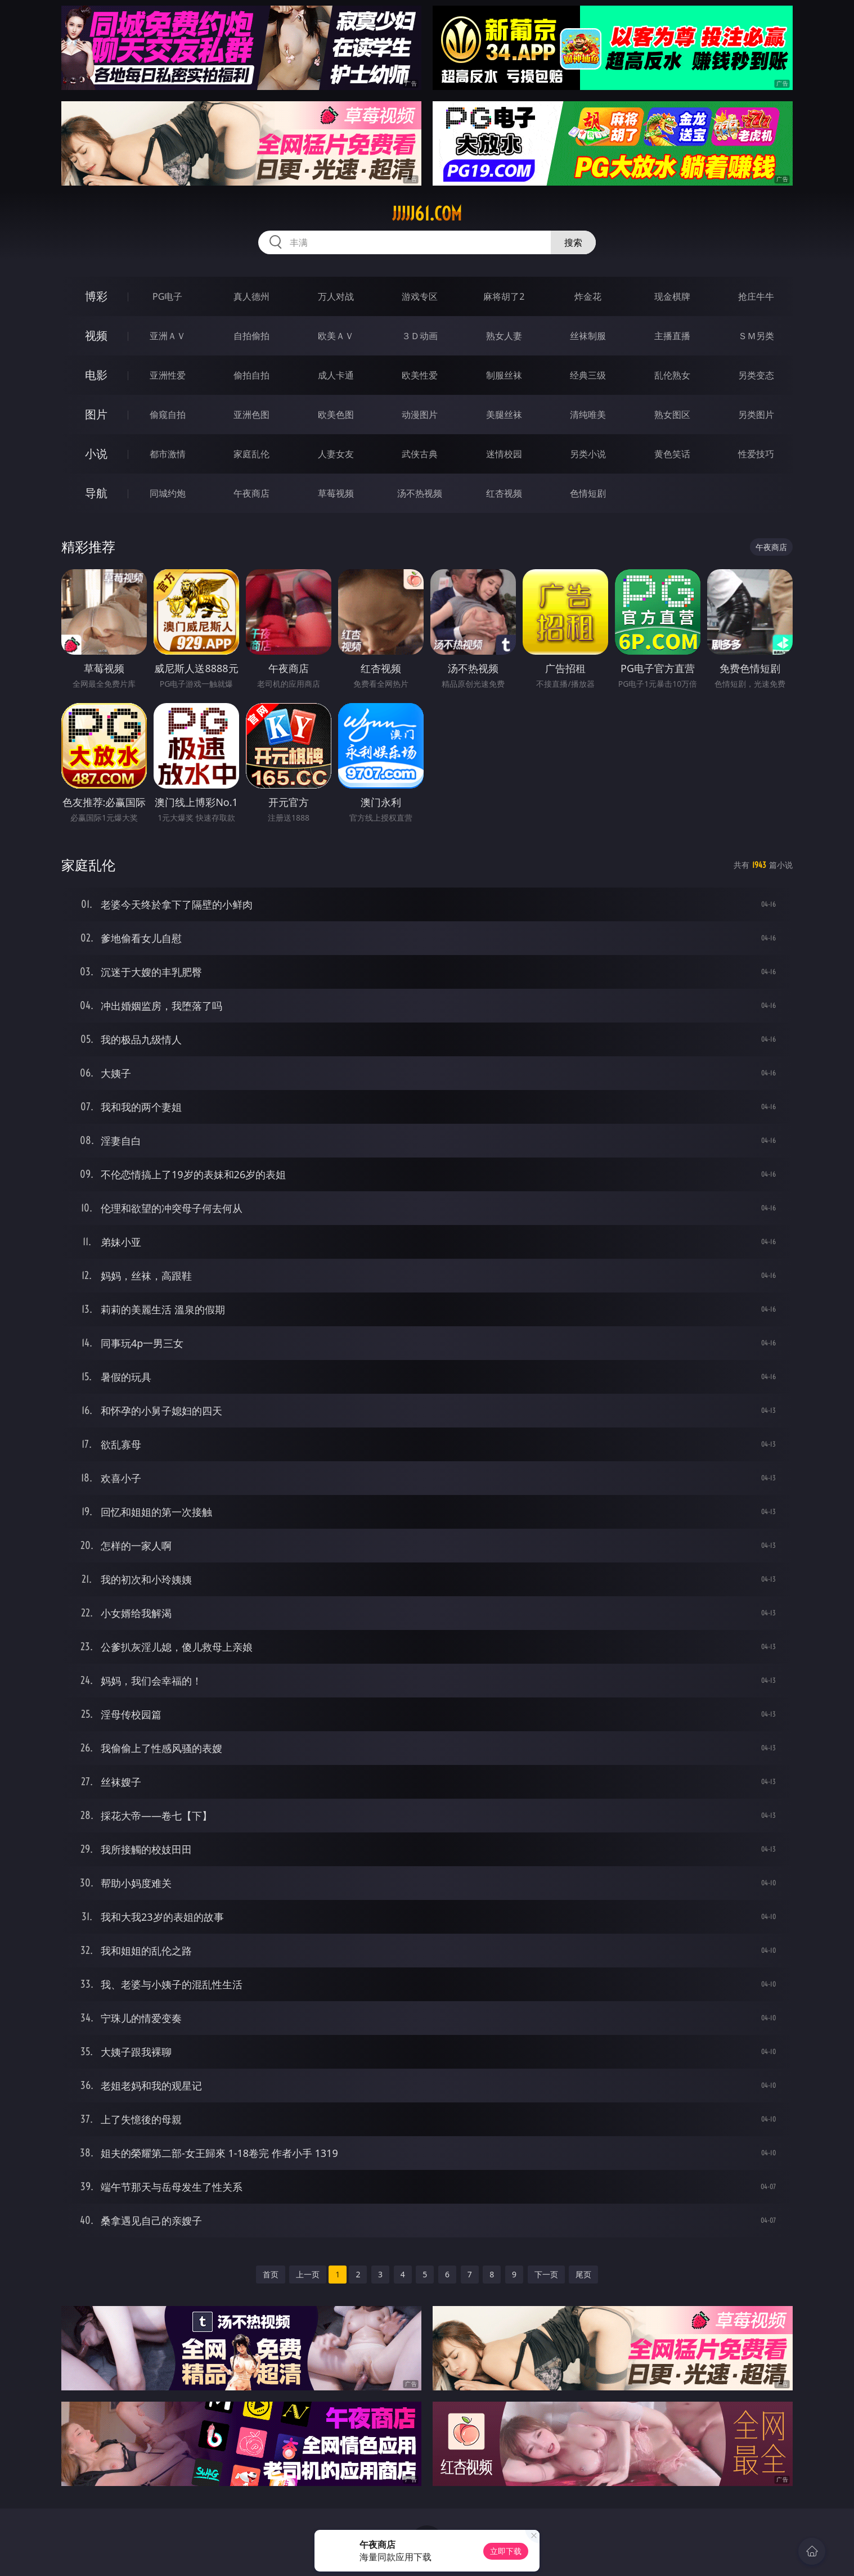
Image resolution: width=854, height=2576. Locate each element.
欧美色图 (336, 414)
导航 (96, 493)
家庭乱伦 (251, 454)
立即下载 (506, 2551)
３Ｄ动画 (420, 336)
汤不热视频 (419, 493)
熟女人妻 (504, 336)
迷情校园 (504, 454)
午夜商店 (251, 493)
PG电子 (167, 296)
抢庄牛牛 (756, 296)
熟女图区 (672, 414)
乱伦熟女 (672, 375)
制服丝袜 (504, 375)
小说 (96, 453)
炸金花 (587, 296)
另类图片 (756, 414)
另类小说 (588, 454)
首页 (270, 2274)
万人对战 (336, 296)
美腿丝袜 (504, 414)
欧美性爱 (420, 375)
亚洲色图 (251, 414)
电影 (96, 374)
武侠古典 (420, 454)
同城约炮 (168, 493)
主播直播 (672, 336)
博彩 (96, 296)
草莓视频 (336, 493)
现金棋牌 (672, 296)
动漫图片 (420, 414)
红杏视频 (504, 493)
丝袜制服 (588, 336)
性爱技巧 (756, 454)
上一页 (308, 2274)
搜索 (573, 242)
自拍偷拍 (251, 336)
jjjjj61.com (427, 213)
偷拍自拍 (251, 375)
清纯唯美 (588, 414)
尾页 (583, 2274)
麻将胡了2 (503, 296)
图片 (96, 414)
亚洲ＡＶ (168, 336)
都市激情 (168, 454)
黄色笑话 (672, 454)
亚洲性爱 (168, 375)
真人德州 (251, 296)
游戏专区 (420, 296)
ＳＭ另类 (756, 336)
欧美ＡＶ (336, 336)
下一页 (546, 2274)
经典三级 (588, 375)
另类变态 (756, 375)
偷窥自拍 (168, 414)
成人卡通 (336, 375)
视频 (96, 335)
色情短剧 (588, 493)
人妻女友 (336, 454)
